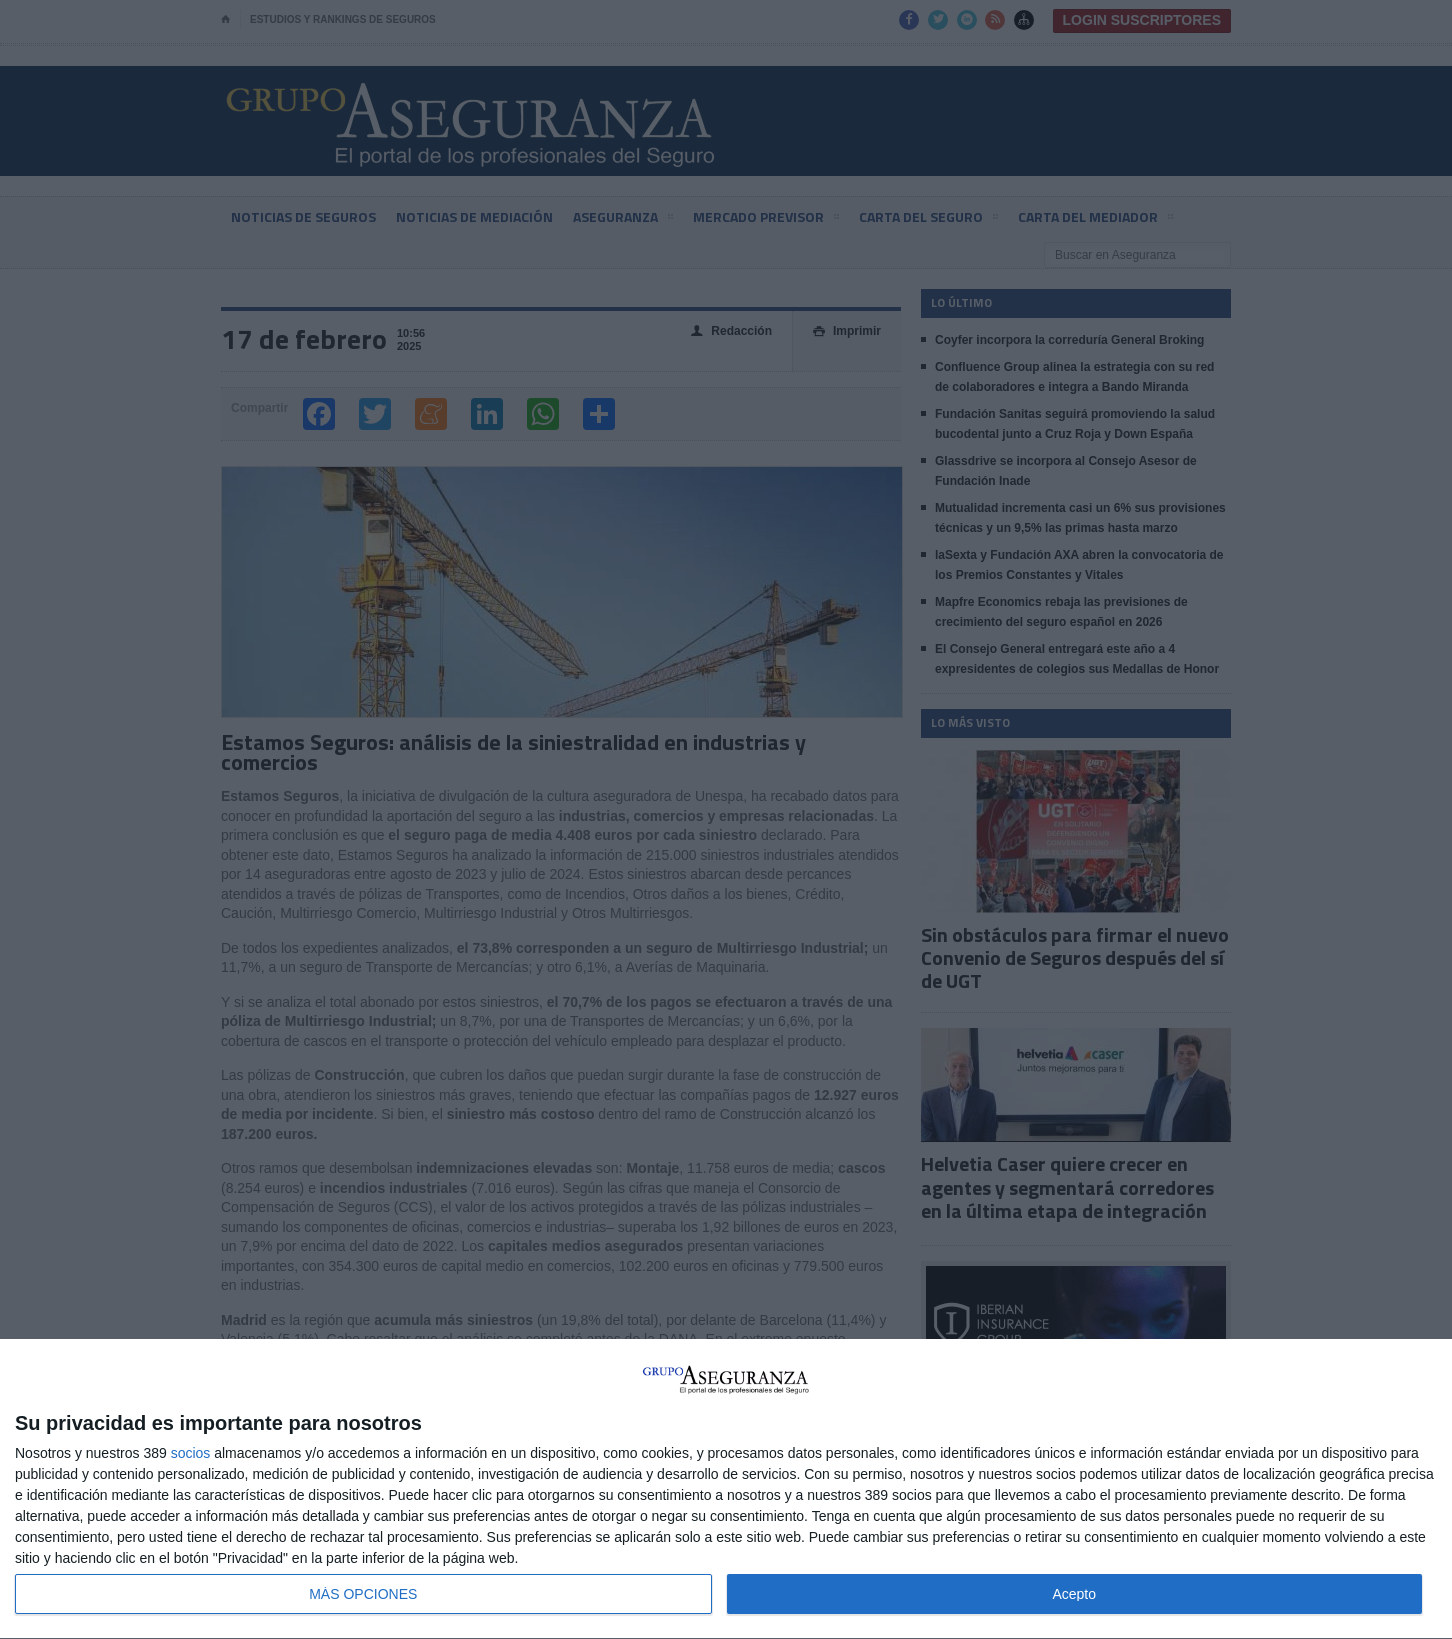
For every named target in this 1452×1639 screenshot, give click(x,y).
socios (191, 1453)
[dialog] (726, 1489)
